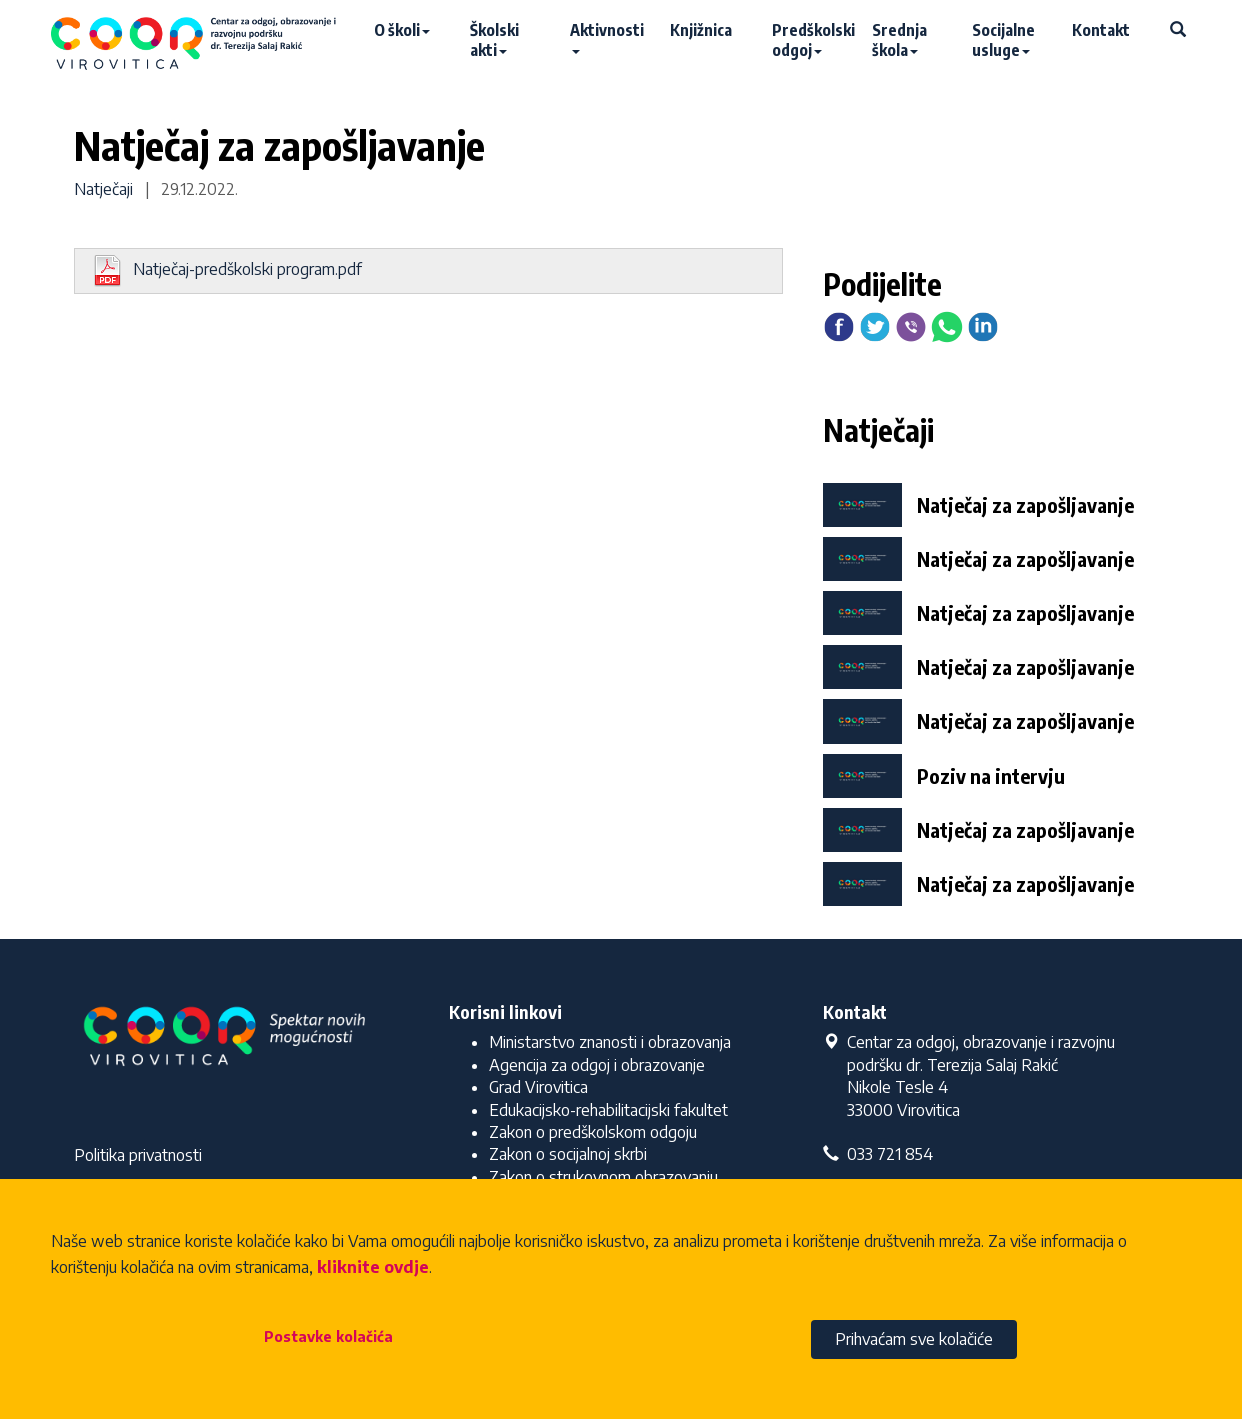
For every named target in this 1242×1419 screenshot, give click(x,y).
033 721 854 (878, 1154)
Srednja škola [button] (899, 40)
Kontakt (1101, 30)
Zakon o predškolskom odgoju (593, 1132)
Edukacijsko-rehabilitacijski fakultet (608, 1110)
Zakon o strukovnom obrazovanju (603, 1177)
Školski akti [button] (494, 40)
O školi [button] (402, 30)
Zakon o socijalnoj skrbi (568, 1154)
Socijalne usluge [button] (1003, 40)
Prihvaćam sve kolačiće (914, 1339)
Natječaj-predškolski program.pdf (226, 271)
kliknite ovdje (373, 1267)
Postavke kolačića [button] (328, 1336)
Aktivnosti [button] (607, 37)
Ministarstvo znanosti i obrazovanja (610, 1042)
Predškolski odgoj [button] (812, 40)
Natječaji (103, 189)
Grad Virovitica (538, 1087)
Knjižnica (701, 30)
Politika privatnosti (138, 1155)
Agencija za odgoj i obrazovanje (597, 1065)
